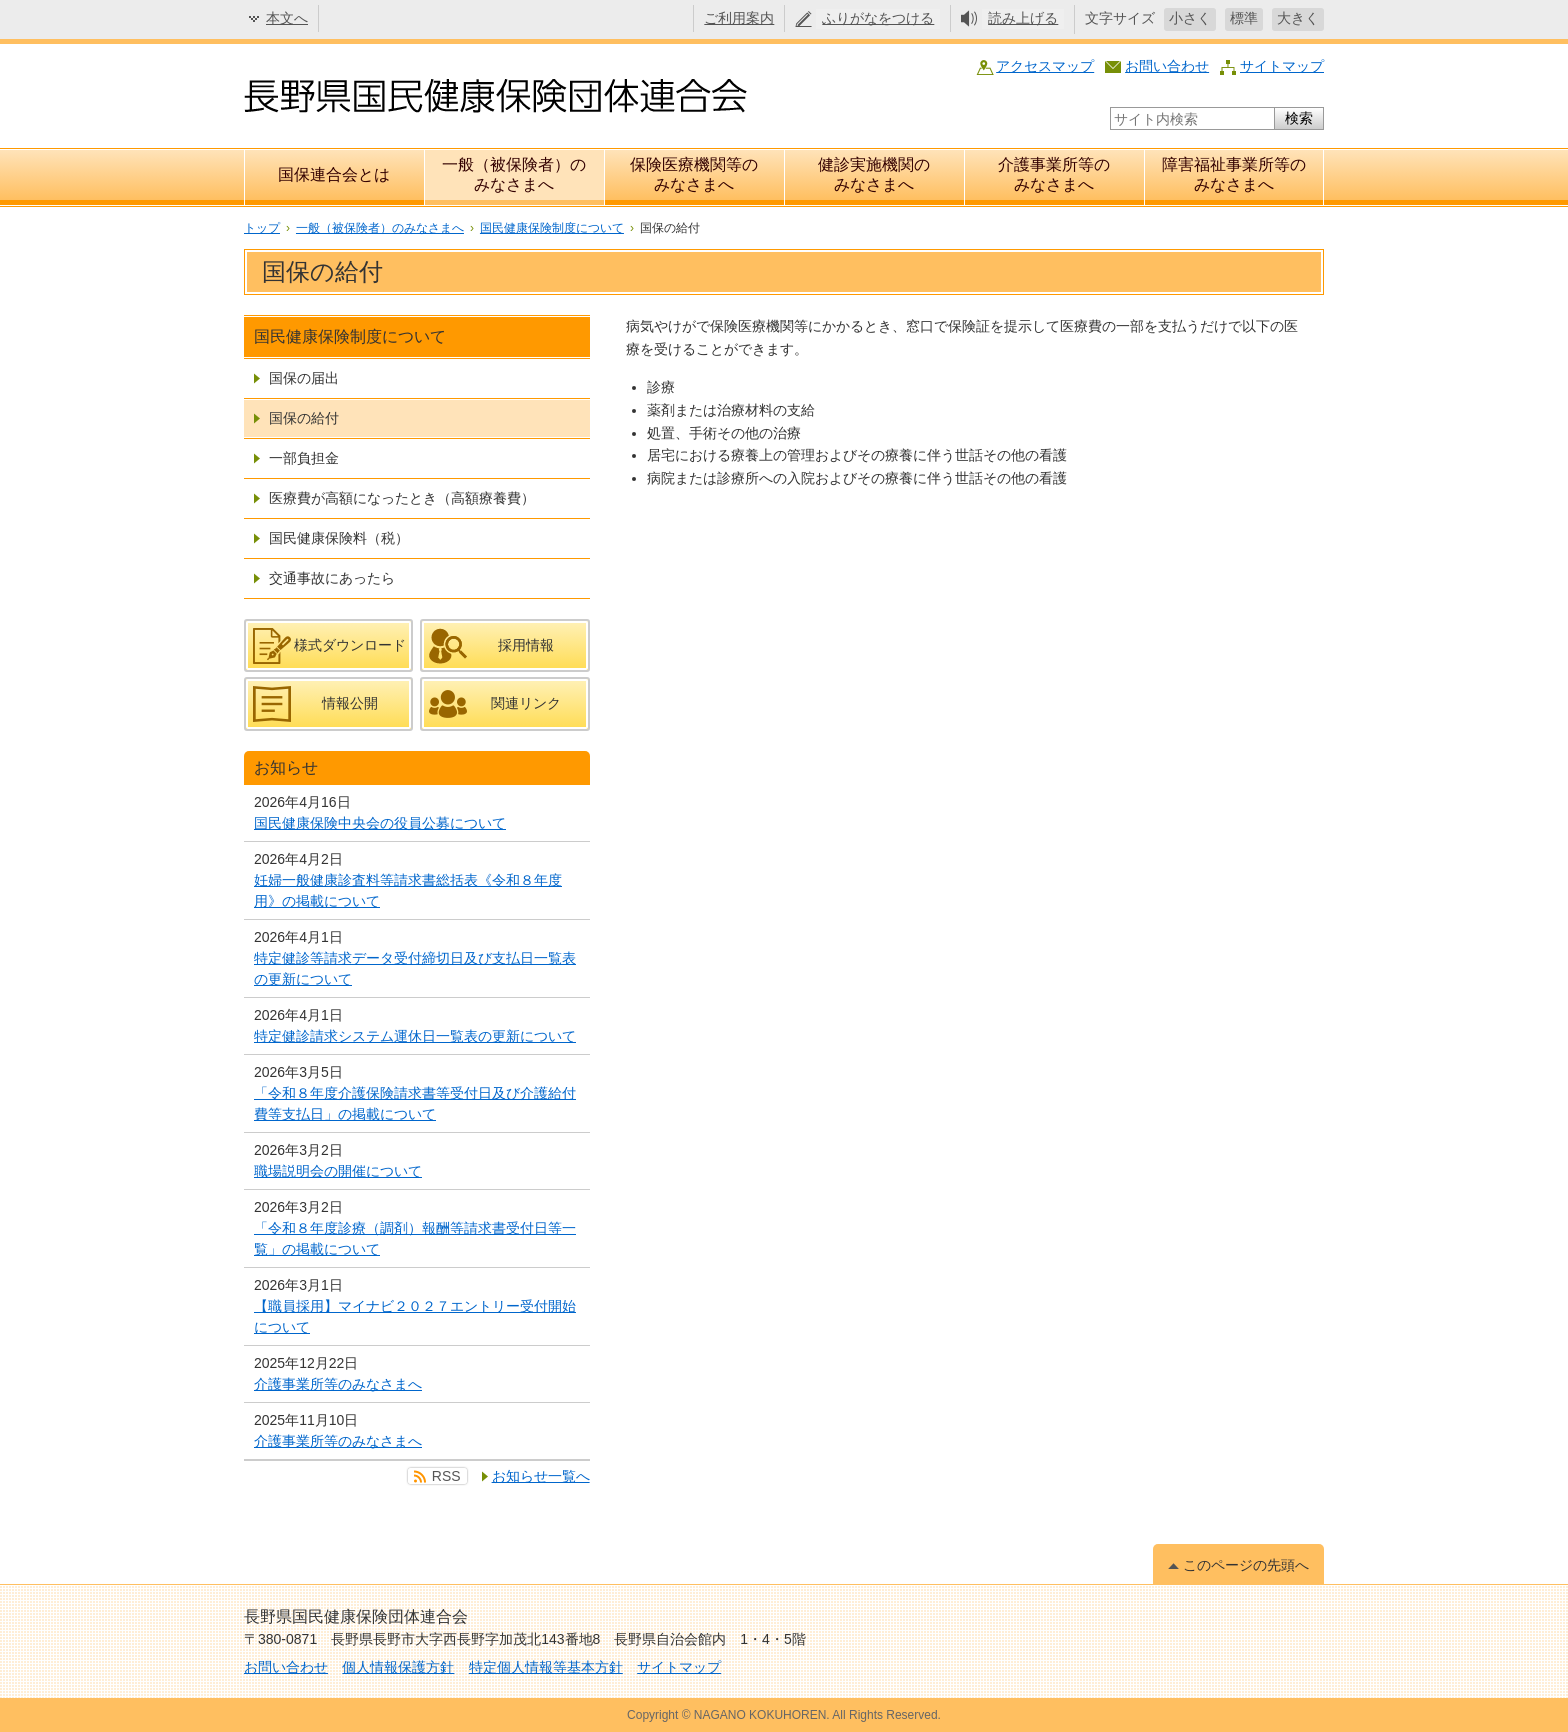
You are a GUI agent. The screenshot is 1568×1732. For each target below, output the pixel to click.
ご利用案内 (739, 18)
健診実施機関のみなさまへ (874, 174)
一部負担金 (304, 458)
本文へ (287, 18)
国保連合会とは (334, 174)
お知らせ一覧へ (541, 1476)
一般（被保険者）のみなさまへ (514, 174)
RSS (446, 1476)
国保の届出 (304, 378)
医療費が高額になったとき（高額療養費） (402, 498)
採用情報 (526, 645)
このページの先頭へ (1246, 1565)
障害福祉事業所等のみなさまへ (1234, 174)
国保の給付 (304, 418)
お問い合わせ (1167, 66)
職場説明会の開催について (338, 1171)
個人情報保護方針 (398, 1667)
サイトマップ (1282, 66)
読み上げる (1023, 18)
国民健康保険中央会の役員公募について (380, 823)
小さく (1190, 18)
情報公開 (350, 703)
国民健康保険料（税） (339, 538)
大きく (1298, 18)
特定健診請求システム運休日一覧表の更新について (415, 1036)
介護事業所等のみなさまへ (1054, 174)
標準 (1244, 18)
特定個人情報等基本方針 (546, 1667)
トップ (262, 228)
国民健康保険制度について (552, 228)
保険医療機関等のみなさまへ (694, 174)
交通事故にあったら (332, 578)
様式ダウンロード (350, 645)
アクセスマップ (1045, 66)
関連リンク (526, 703)
